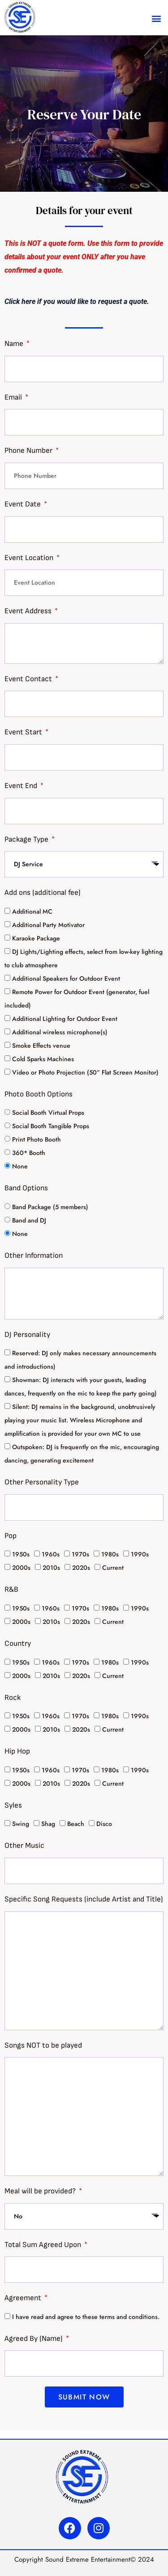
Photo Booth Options (38, 1094)
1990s (140, 1554)
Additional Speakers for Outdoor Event (66, 978)
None (20, 1166)
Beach (75, 1823)
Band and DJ (29, 1220)
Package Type (27, 839)
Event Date (23, 504)
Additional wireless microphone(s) (60, 1032)
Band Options (26, 1188)
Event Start (24, 732)
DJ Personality (27, 1334)
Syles (13, 1805)
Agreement (23, 2298)
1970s (80, 1554)
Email (14, 397)
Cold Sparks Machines (43, 1058)
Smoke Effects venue (41, 1045)
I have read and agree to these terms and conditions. (85, 2316)
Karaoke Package (36, 938)
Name (14, 343)
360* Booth (28, 1152)
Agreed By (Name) (34, 2338)
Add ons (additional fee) (42, 892)
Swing (20, 1823)
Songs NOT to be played (43, 2045)
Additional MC (32, 911)
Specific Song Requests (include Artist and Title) (83, 1899)
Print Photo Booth (36, 1139)
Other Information (33, 1255)
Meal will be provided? (41, 2191)
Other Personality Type (41, 1482)
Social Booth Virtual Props (48, 1112)
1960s (51, 1554)
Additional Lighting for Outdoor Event (64, 1018)
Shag (48, 1823)
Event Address (28, 611)
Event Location (29, 557)
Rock (12, 1697)
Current (113, 1567)
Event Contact (29, 679)
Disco (104, 1823)
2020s (81, 1567)
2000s (21, 1567)
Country (17, 1643)
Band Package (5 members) (50, 1206)
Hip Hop (17, 1751)
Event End (21, 785)
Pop (10, 1535)
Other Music (24, 1845)
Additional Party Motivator (48, 924)
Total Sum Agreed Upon (43, 2244)
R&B (11, 1589)
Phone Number (29, 450)
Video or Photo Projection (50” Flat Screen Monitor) (85, 1072)
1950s (21, 1554)
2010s (51, 1567)
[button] (156, 18)
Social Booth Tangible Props (50, 1125)
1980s (110, 1554)
